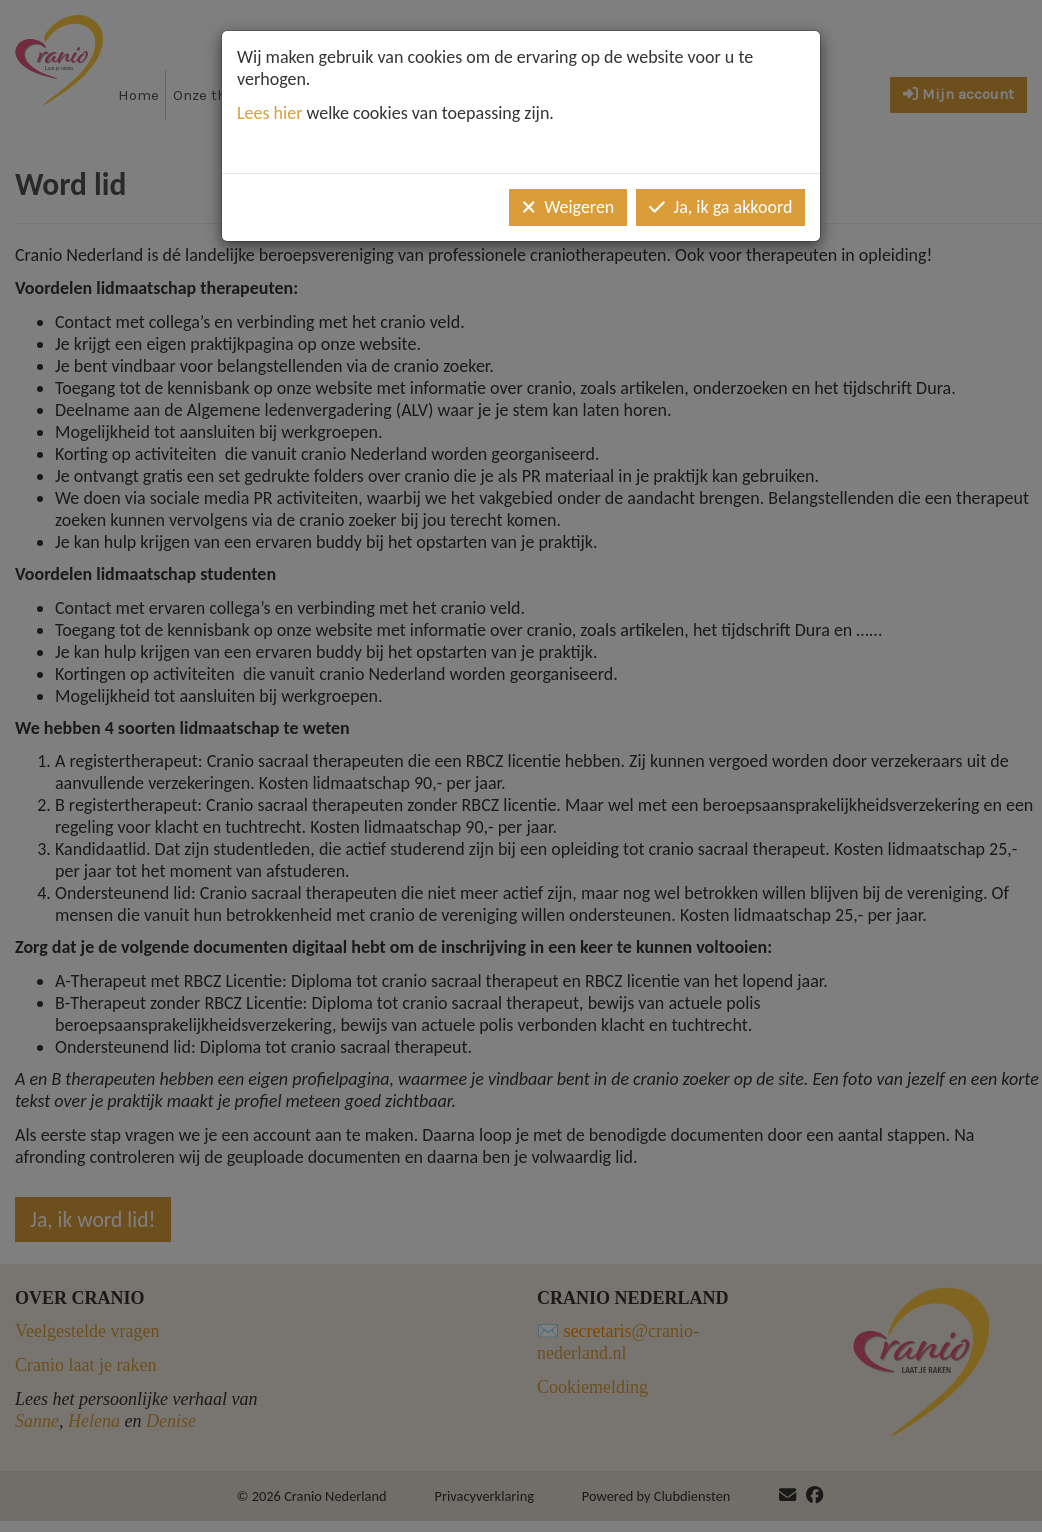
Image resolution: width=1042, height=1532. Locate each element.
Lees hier (269, 113)
